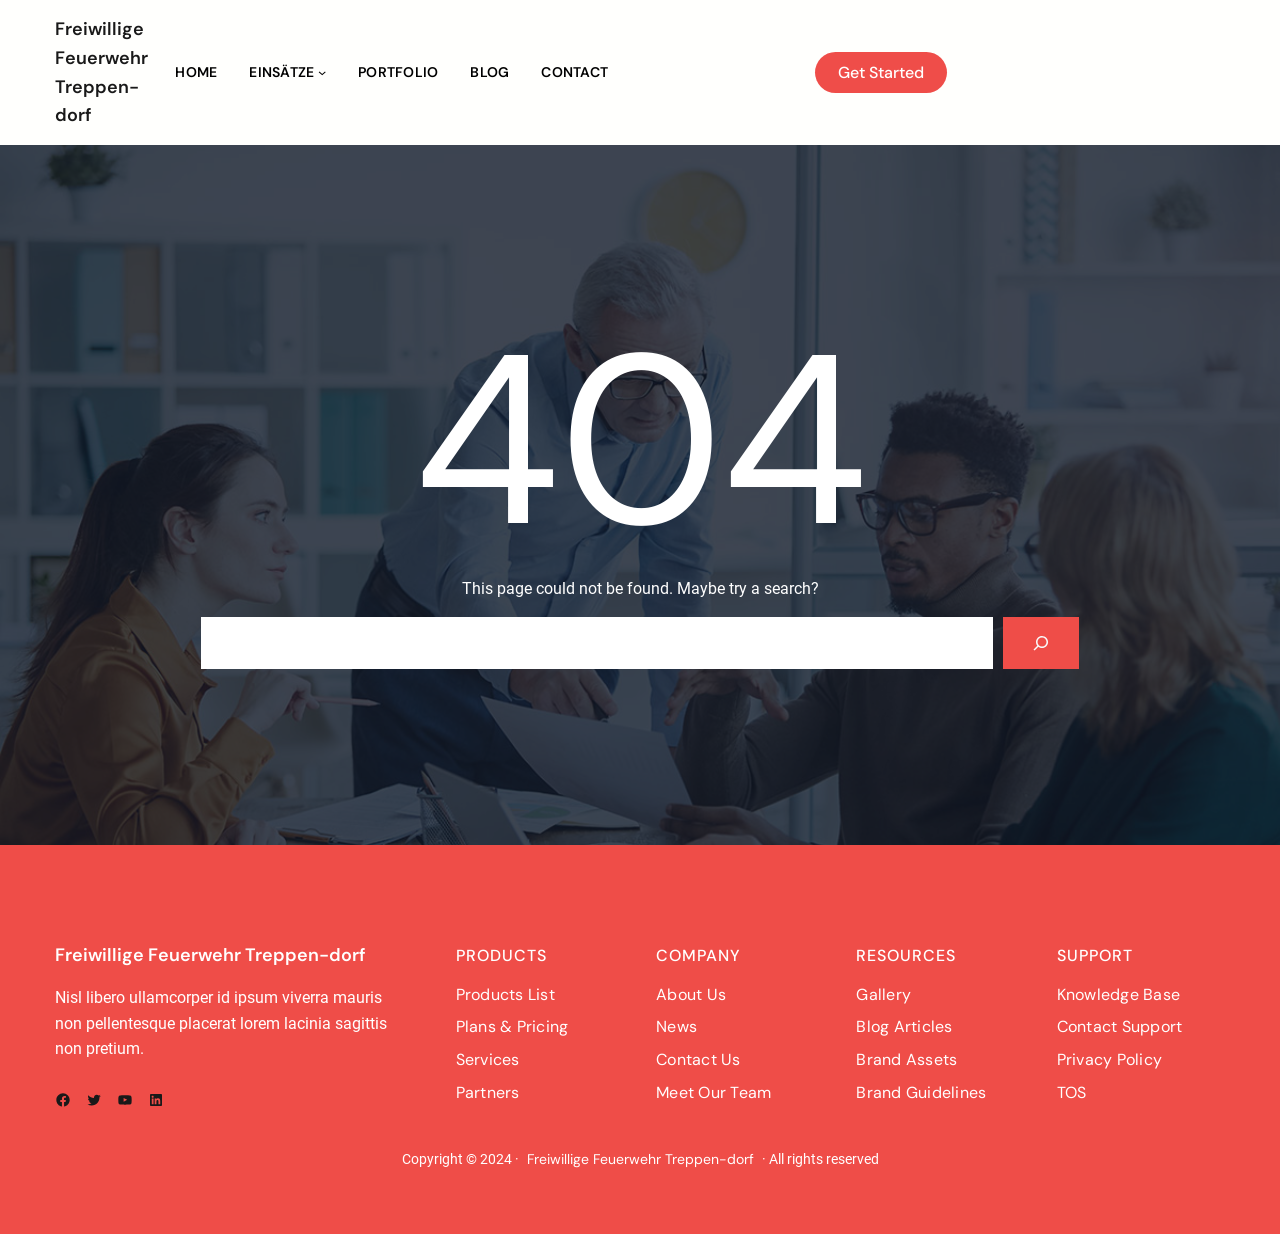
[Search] (1041, 643)
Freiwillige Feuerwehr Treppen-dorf (210, 955)
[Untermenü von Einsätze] (322, 72)
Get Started (881, 72)
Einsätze (281, 72)
